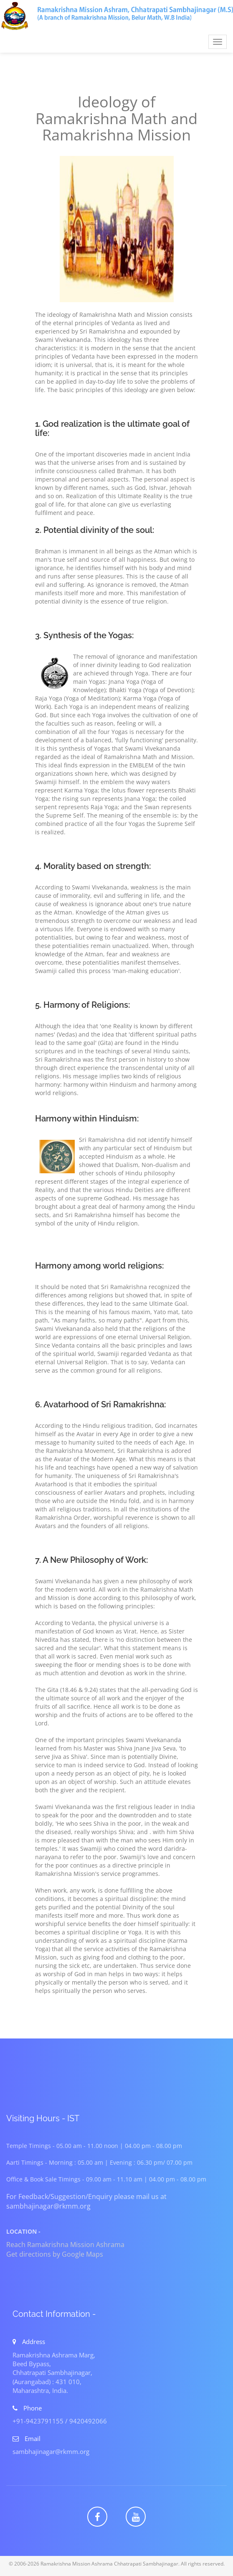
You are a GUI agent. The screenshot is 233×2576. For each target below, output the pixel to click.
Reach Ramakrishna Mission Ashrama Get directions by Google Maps (65, 2249)
